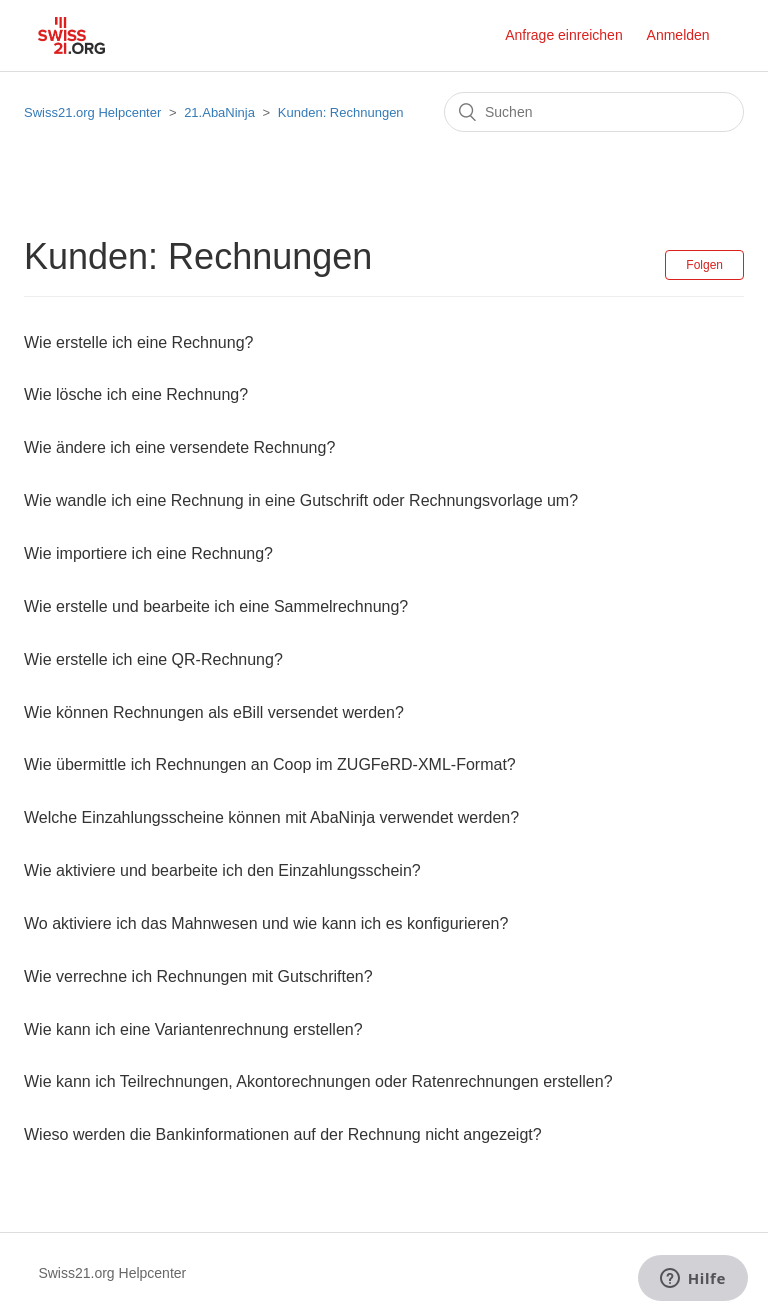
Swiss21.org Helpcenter (92, 112)
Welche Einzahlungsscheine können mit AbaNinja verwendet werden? (271, 817)
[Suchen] (594, 112)
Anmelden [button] (678, 35)
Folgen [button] (704, 265)
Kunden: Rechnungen (341, 112)
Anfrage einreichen (564, 35)
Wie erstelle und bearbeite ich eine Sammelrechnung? (216, 606)
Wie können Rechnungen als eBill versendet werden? (214, 712)
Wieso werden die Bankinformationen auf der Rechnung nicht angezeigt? (283, 1134)
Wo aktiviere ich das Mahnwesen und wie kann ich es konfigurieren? (266, 923)
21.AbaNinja (219, 112)
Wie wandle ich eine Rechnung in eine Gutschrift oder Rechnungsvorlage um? (301, 500)
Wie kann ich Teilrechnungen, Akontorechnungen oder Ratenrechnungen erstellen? (318, 1081)
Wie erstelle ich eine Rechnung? (138, 342)
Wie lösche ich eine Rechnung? (136, 394)
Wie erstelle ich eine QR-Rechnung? (153, 659)
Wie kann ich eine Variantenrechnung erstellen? (193, 1029)
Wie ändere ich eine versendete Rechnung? (179, 447)
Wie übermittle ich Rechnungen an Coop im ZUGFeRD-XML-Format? (270, 764)
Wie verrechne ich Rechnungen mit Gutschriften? (198, 976)
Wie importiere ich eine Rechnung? (148, 553)
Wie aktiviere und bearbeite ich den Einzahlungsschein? (222, 870)
